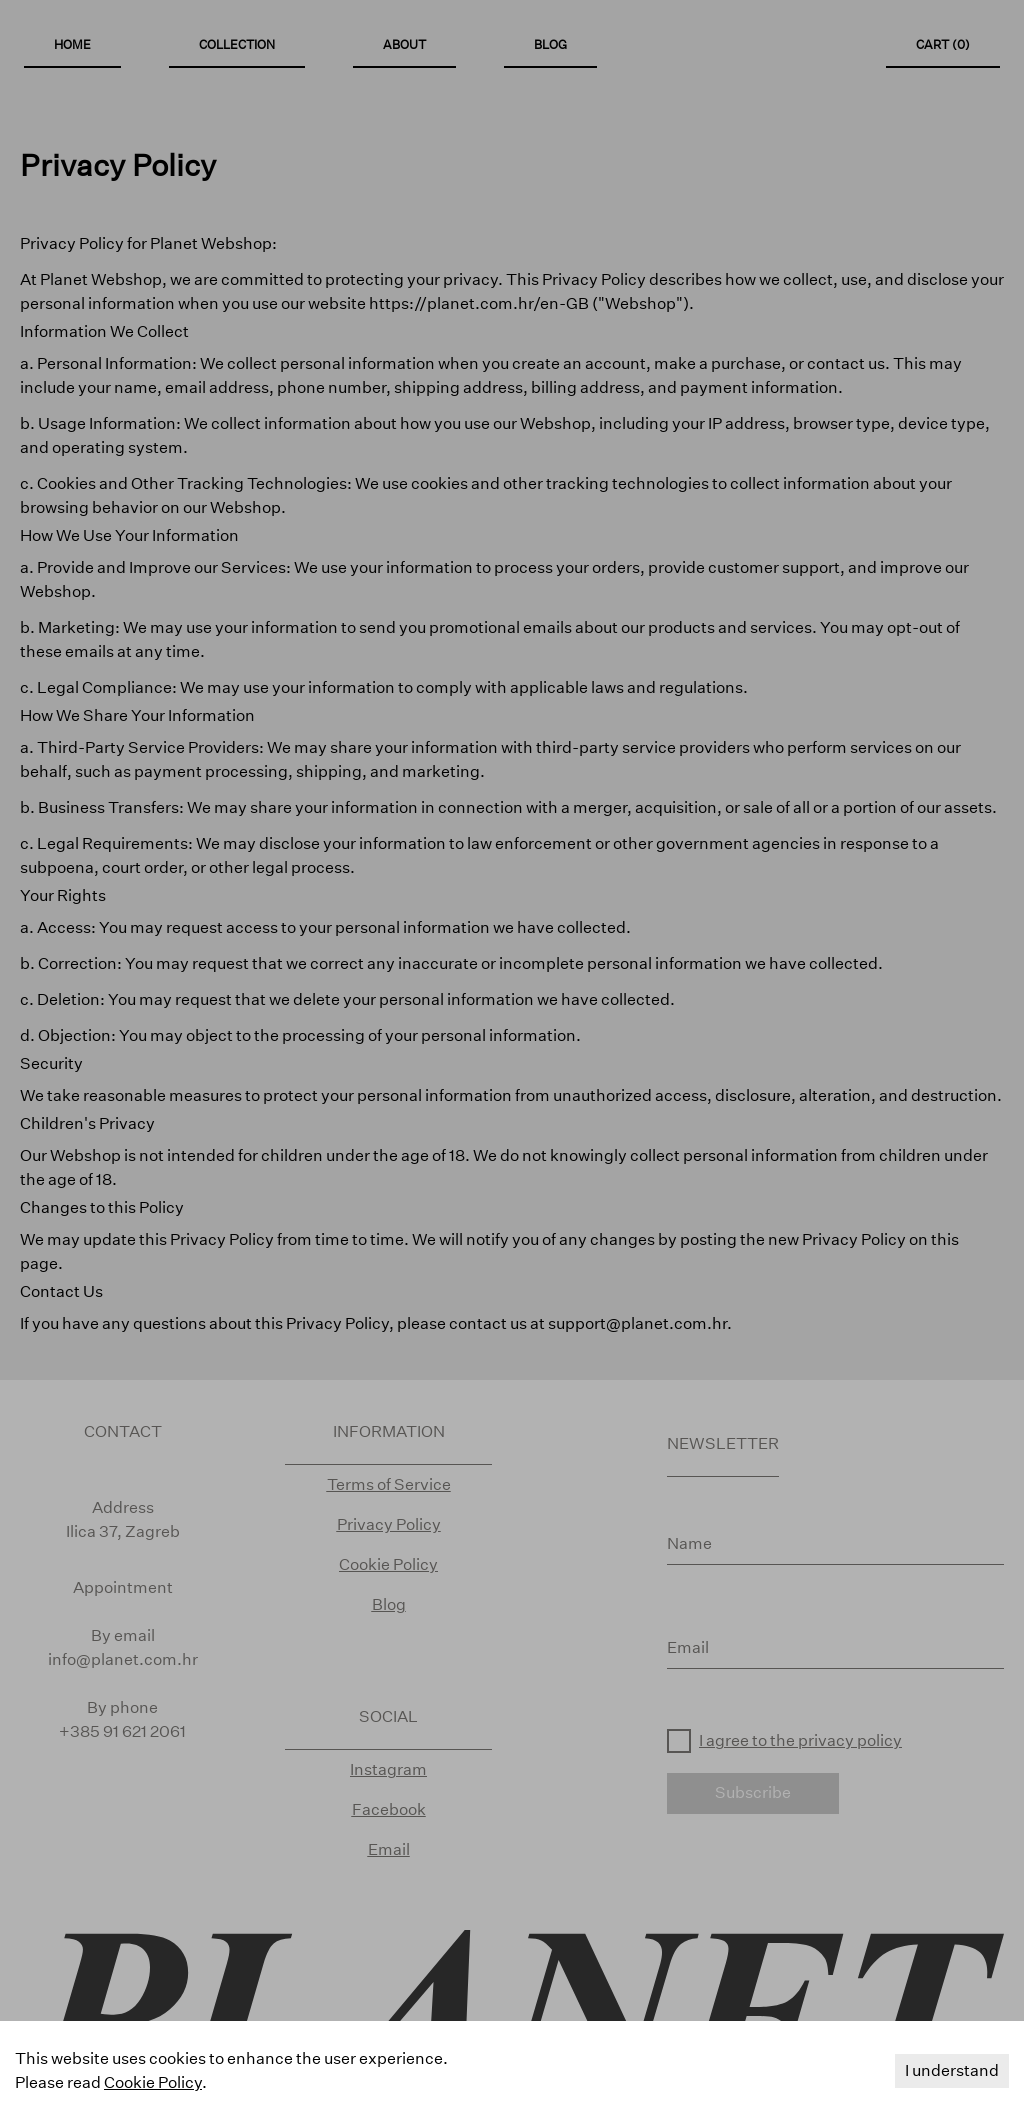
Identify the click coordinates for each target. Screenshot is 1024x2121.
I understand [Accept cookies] (952, 2070)
